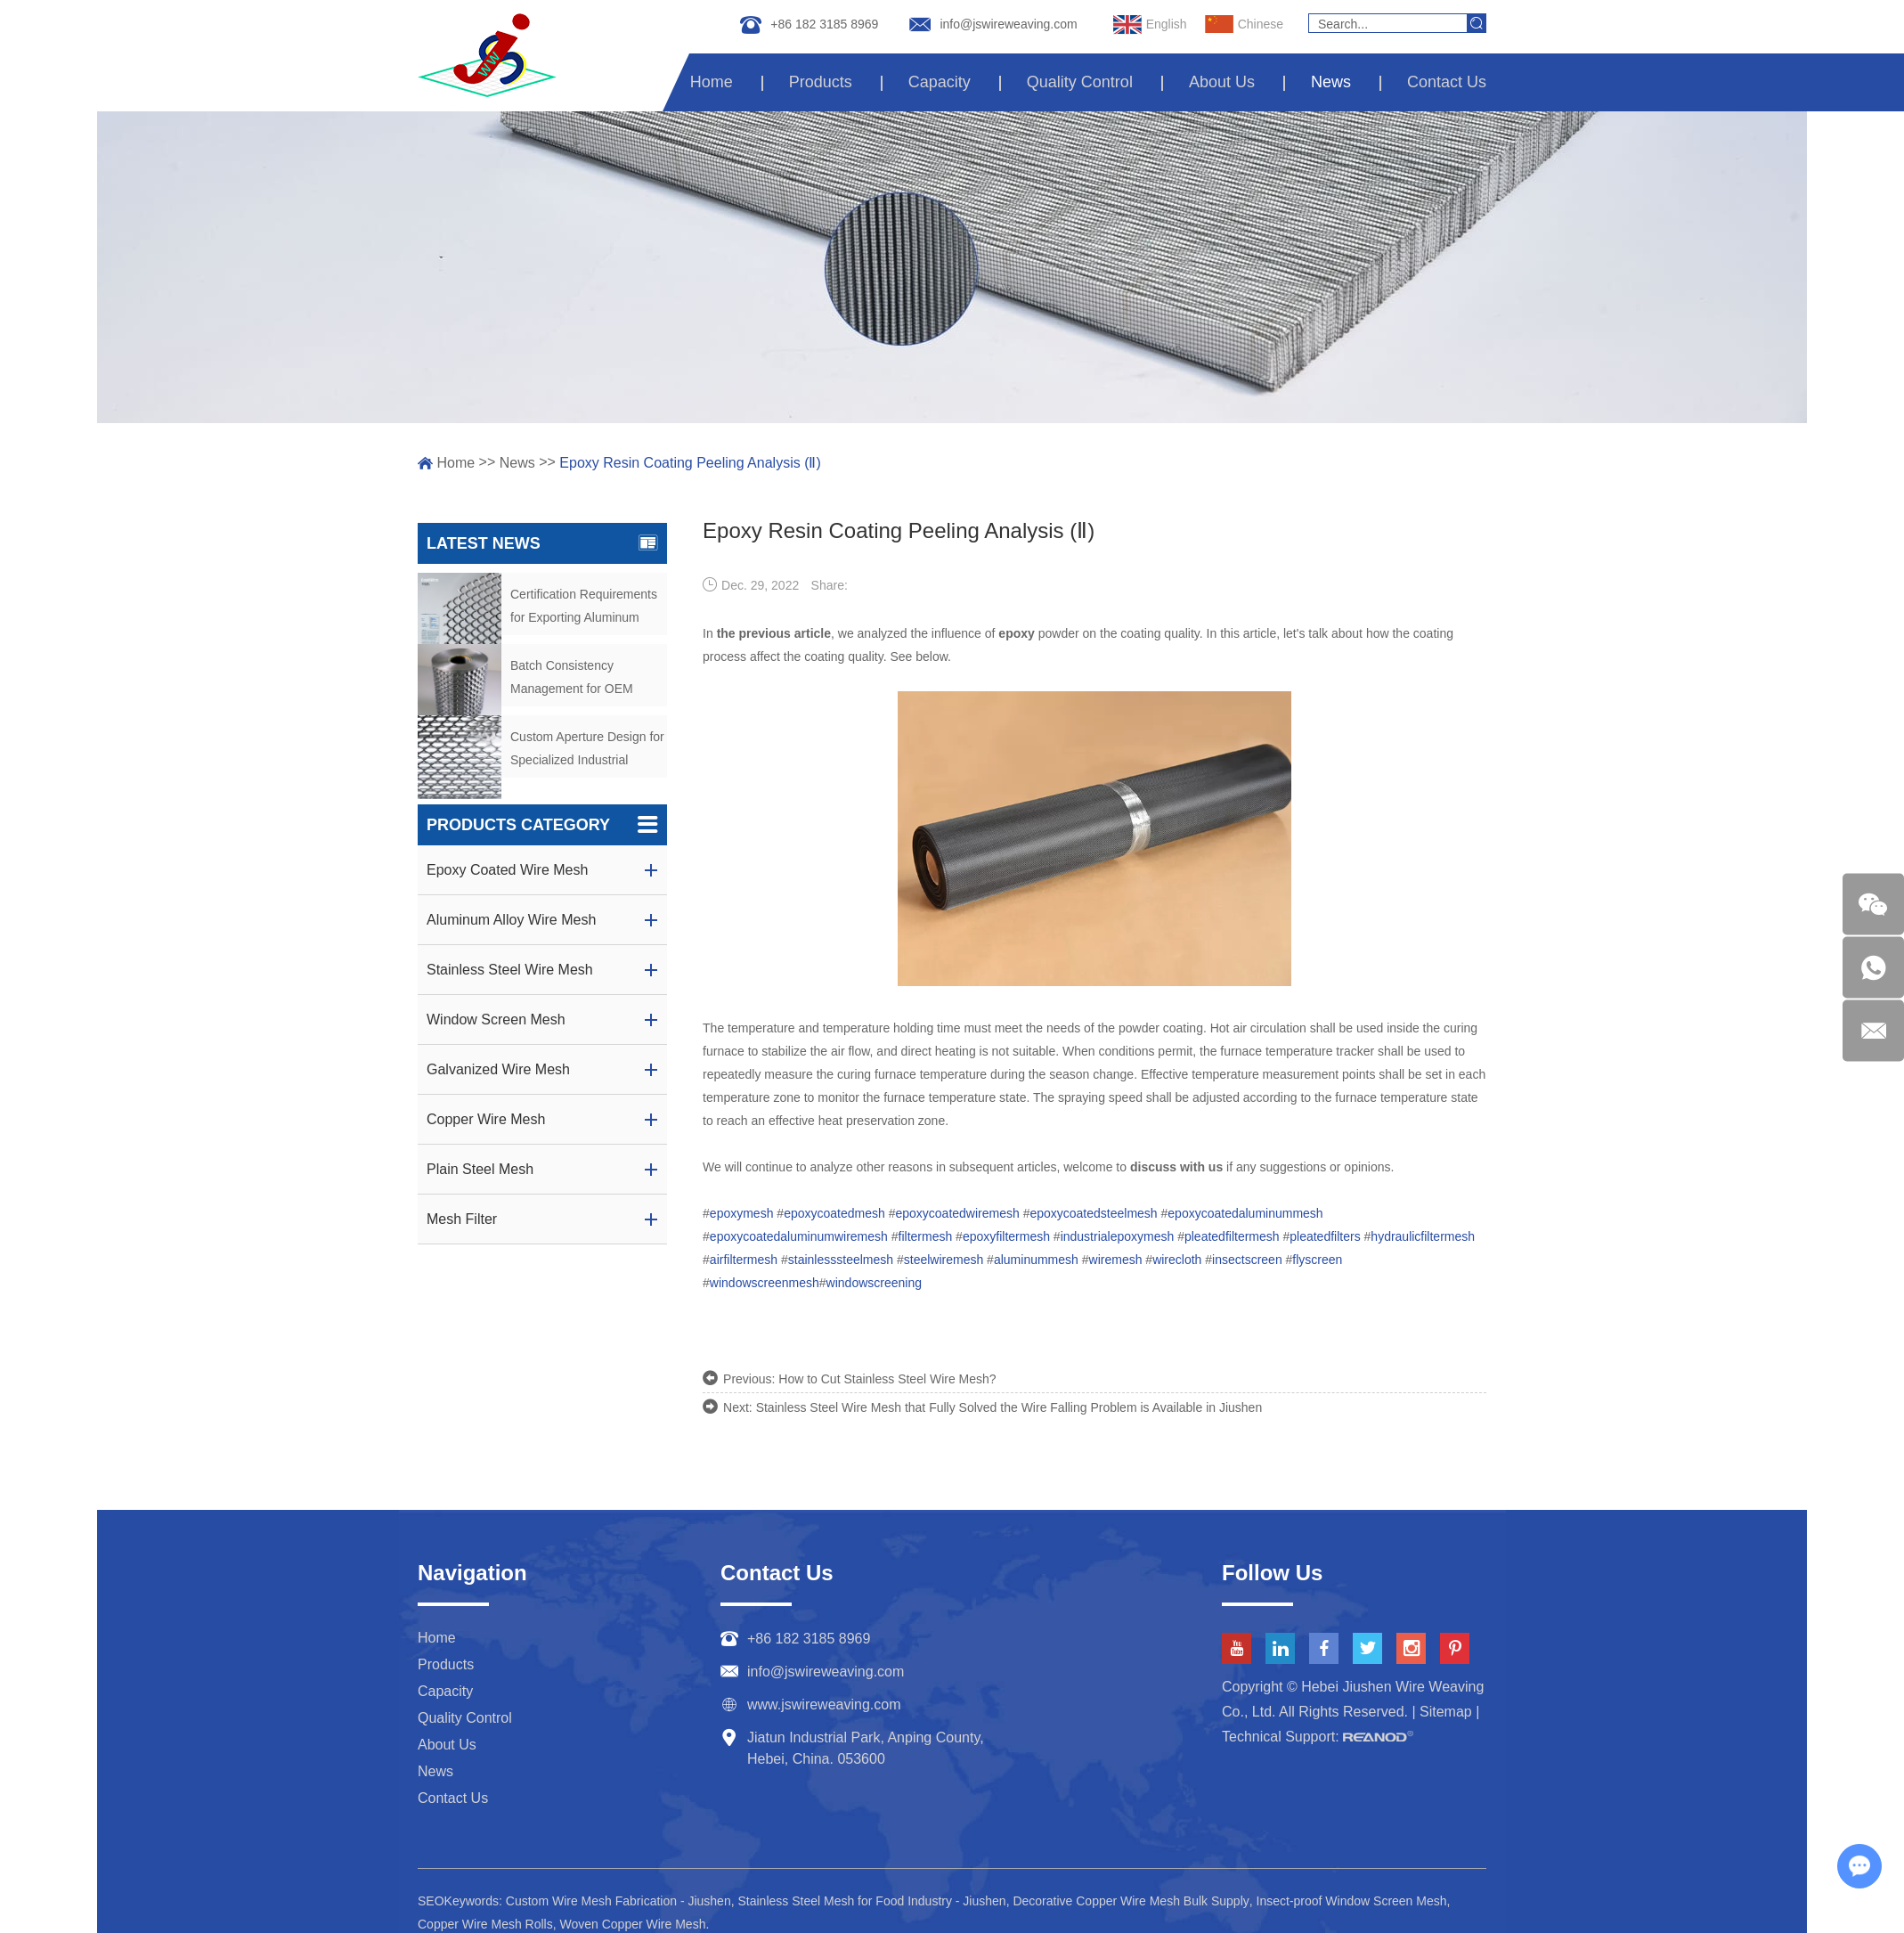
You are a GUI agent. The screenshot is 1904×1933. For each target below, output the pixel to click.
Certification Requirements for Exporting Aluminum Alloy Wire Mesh (583, 608)
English (1150, 25)
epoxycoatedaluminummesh (1245, 1213)
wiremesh (1116, 1259)
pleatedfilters (1325, 1236)
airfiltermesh (743, 1259)
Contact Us (1447, 82)
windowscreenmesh (764, 1283)
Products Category (542, 825)
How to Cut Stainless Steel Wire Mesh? (887, 1379)
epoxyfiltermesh (1006, 1236)
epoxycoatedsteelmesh (1093, 1213)
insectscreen (1247, 1259)
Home (718, 82)
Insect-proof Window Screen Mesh (1352, 1901)
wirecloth (1176, 1259)
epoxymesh (742, 1213)
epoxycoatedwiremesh (957, 1213)
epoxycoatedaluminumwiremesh (799, 1236)
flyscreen (1317, 1259)
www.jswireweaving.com (824, 1704)
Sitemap (1446, 1711)
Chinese (1244, 25)
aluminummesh (1036, 1259)
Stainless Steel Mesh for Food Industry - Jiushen (871, 1901)
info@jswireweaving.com (1008, 24)
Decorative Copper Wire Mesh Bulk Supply (1131, 1901)
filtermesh (926, 1236)
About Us (1224, 82)
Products (826, 82)
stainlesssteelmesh (840, 1259)
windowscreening (874, 1283)
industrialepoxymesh (1118, 1236)
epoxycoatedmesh (834, 1213)
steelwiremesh (943, 1259)
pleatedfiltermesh (1232, 1236)
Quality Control (1082, 82)
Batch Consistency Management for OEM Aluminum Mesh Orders (575, 679)
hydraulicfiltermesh (1423, 1236)
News (1333, 82)
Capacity (945, 82)
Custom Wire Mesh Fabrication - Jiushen (618, 1901)
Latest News (542, 543)
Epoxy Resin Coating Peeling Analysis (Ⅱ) (689, 462)
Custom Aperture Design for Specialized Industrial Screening (587, 750)
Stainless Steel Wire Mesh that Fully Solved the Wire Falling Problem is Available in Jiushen (1009, 1407)
